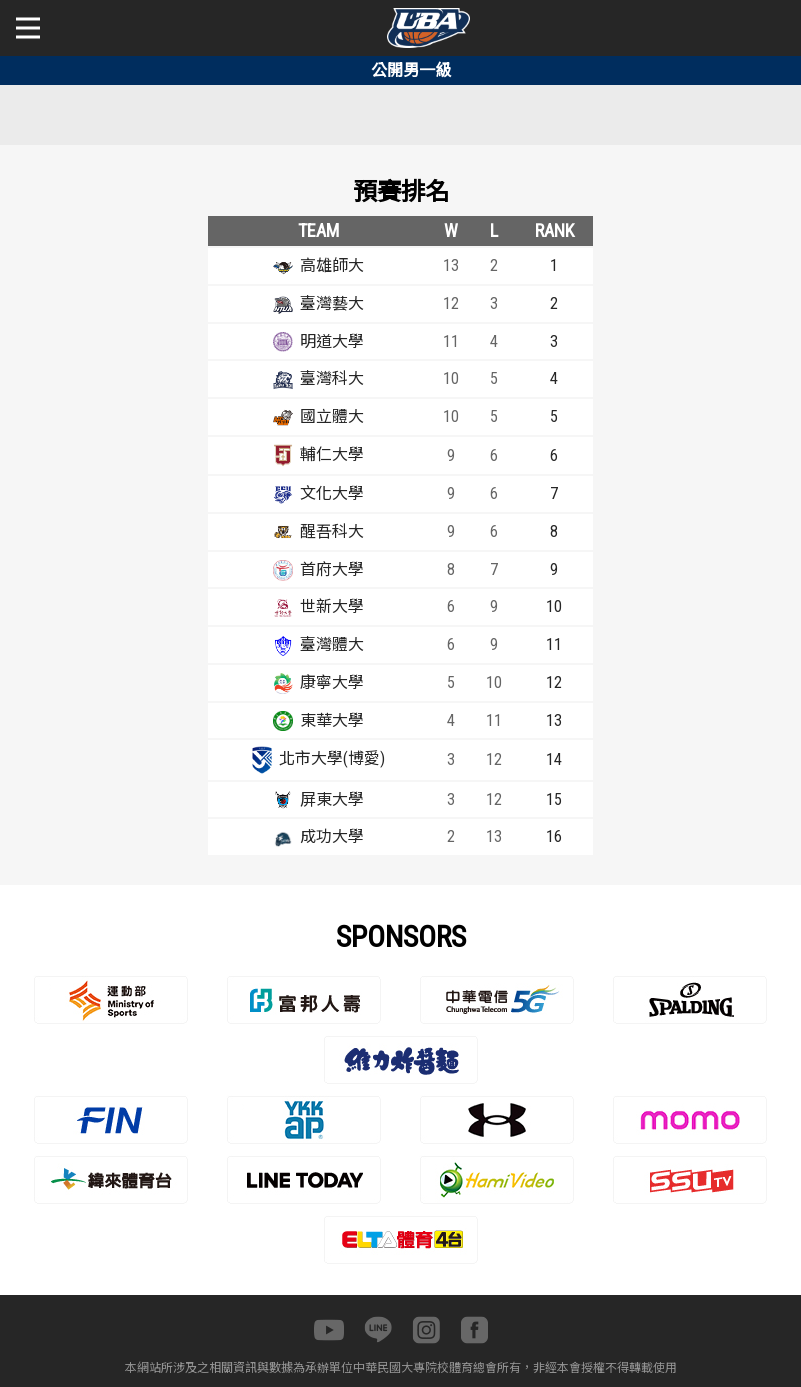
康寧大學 (332, 682)
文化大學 (332, 493)
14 (554, 759)
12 (554, 682)
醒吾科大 (332, 531)
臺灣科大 (332, 378)
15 (554, 799)
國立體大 (332, 416)
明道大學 (332, 341)
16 (554, 836)
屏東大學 (332, 799)
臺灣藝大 (332, 303)
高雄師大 (332, 265)
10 (554, 606)
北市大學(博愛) (332, 758)
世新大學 (332, 606)
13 (554, 720)
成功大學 (332, 836)
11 (554, 644)
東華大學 (332, 720)
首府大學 (332, 569)
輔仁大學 (332, 454)
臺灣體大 (332, 644)
